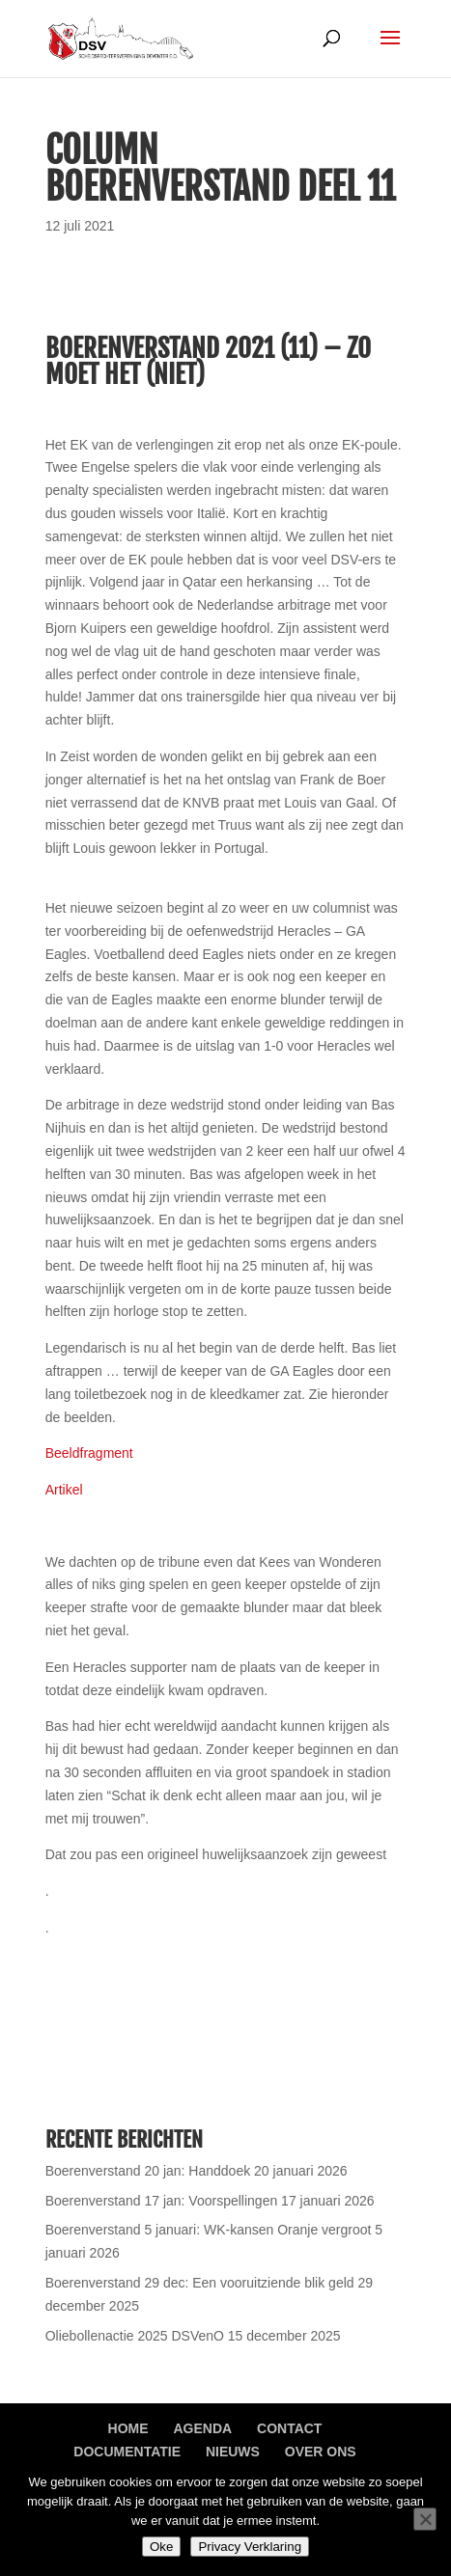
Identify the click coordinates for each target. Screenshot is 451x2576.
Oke (161, 2546)
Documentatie (127, 2451)
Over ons (320, 2451)
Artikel (66, 1489)
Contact (289, 2428)
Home (128, 2428)
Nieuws (233, 2451)
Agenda (202, 2428)
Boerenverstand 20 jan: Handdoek (147, 2171)
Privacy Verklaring (249, 2546)
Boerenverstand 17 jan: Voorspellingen (161, 2200)
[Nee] (425, 2519)
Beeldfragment (89, 1453)
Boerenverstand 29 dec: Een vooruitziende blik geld (199, 2282)
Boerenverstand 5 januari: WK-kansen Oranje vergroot (208, 2229)
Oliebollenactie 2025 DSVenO (134, 2335)
